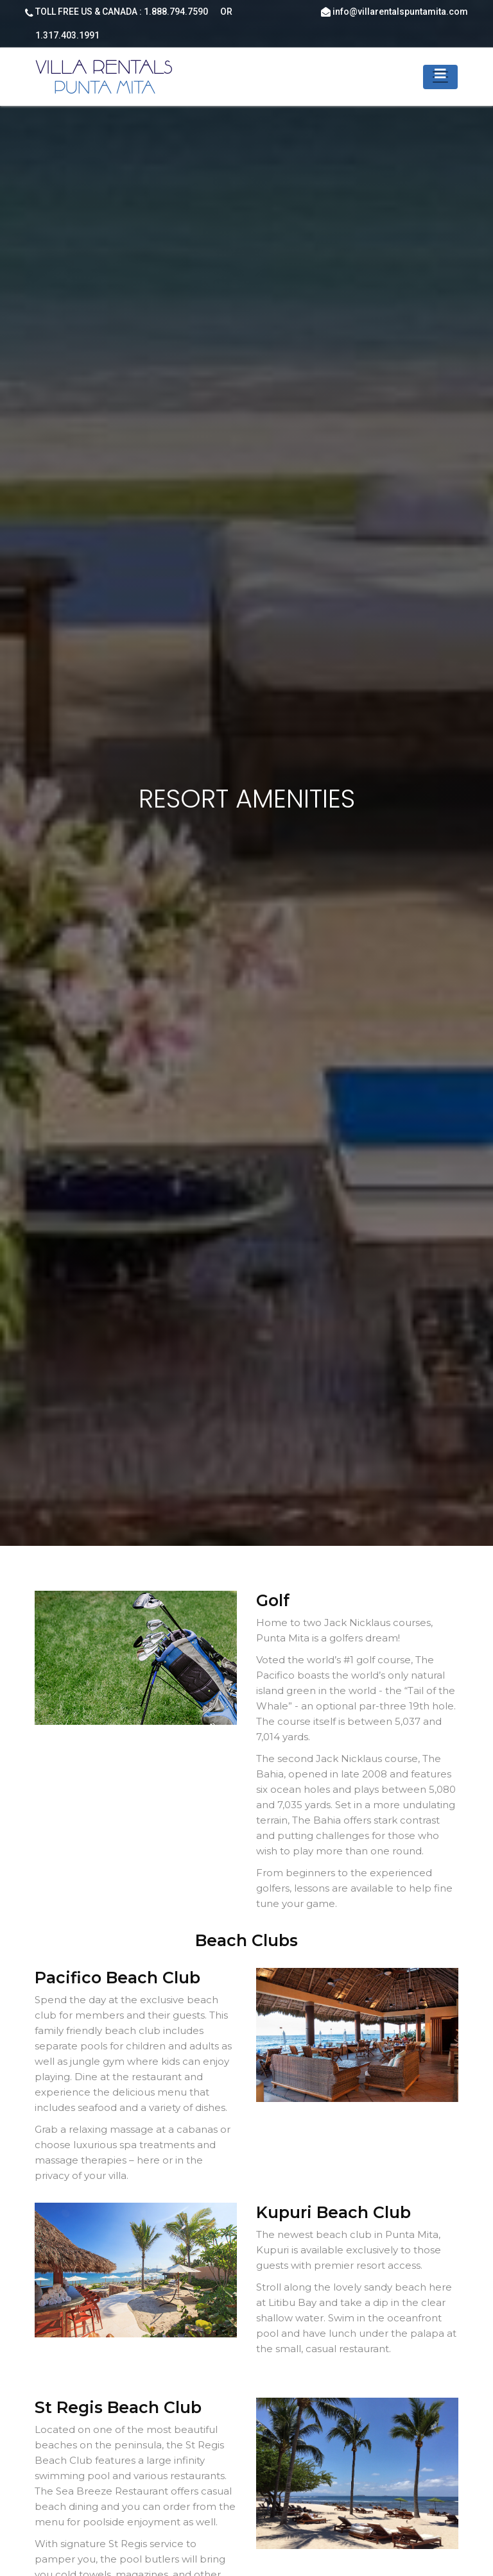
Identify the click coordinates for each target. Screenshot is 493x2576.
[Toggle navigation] (440, 77)
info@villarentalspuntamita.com (400, 11)
